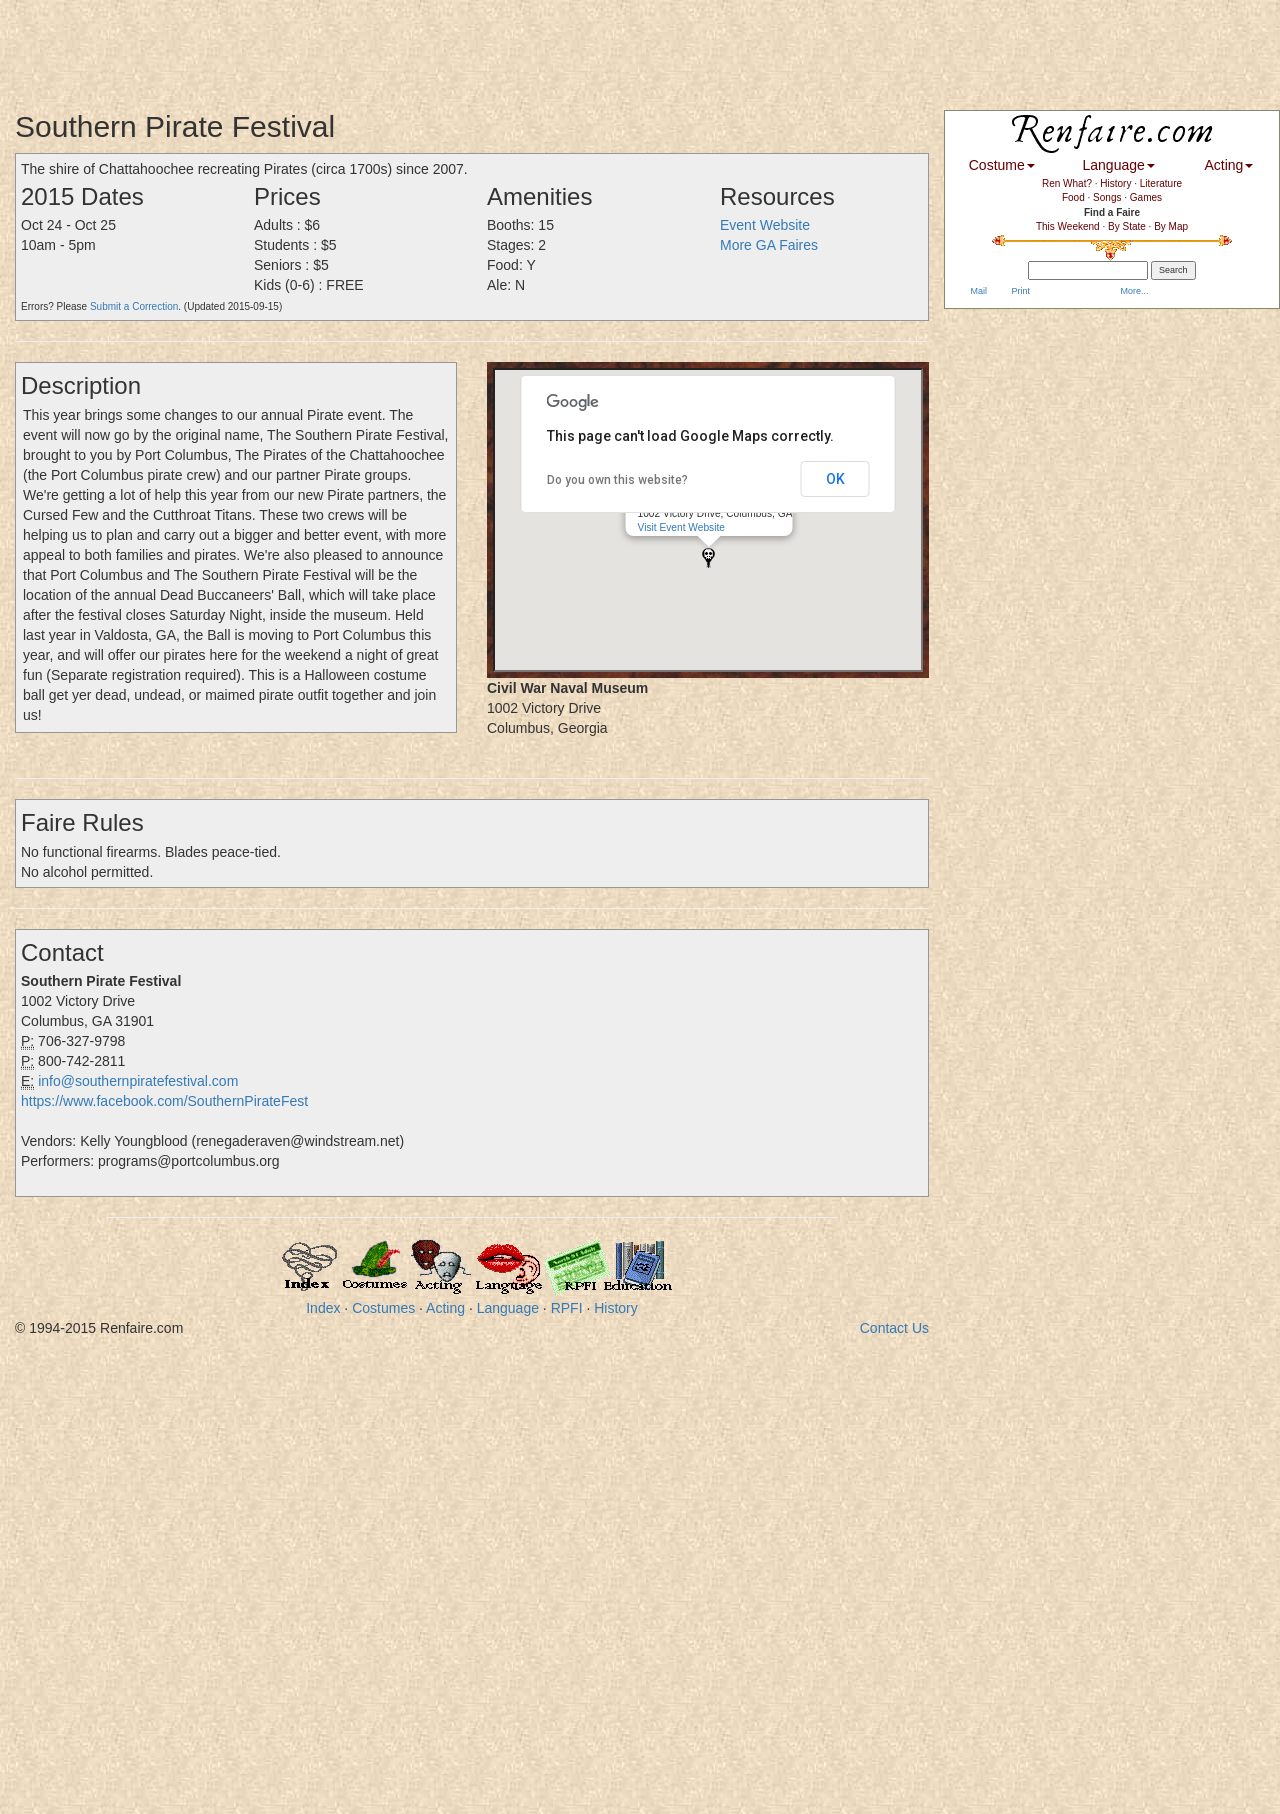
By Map (1171, 226)
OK (835, 479)
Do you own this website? (617, 480)
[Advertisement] (364, 45)
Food (1073, 197)
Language (508, 1308)
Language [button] (1119, 165)
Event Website (765, 225)
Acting (445, 1308)
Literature (1161, 183)
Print (1019, 291)
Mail (977, 291)
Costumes (383, 1308)
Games (1146, 197)
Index (323, 1308)
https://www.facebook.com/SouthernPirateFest (164, 1101)
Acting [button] (1228, 165)
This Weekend (1068, 226)
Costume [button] (1002, 165)
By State (1127, 226)
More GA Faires (769, 245)
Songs (1107, 197)
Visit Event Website (681, 527)
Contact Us (894, 1328)
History (616, 1308)
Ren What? (1067, 183)
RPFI (567, 1308)
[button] (708, 557)
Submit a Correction (134, 306)
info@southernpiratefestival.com (138, 1081)
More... (1133, 291)
